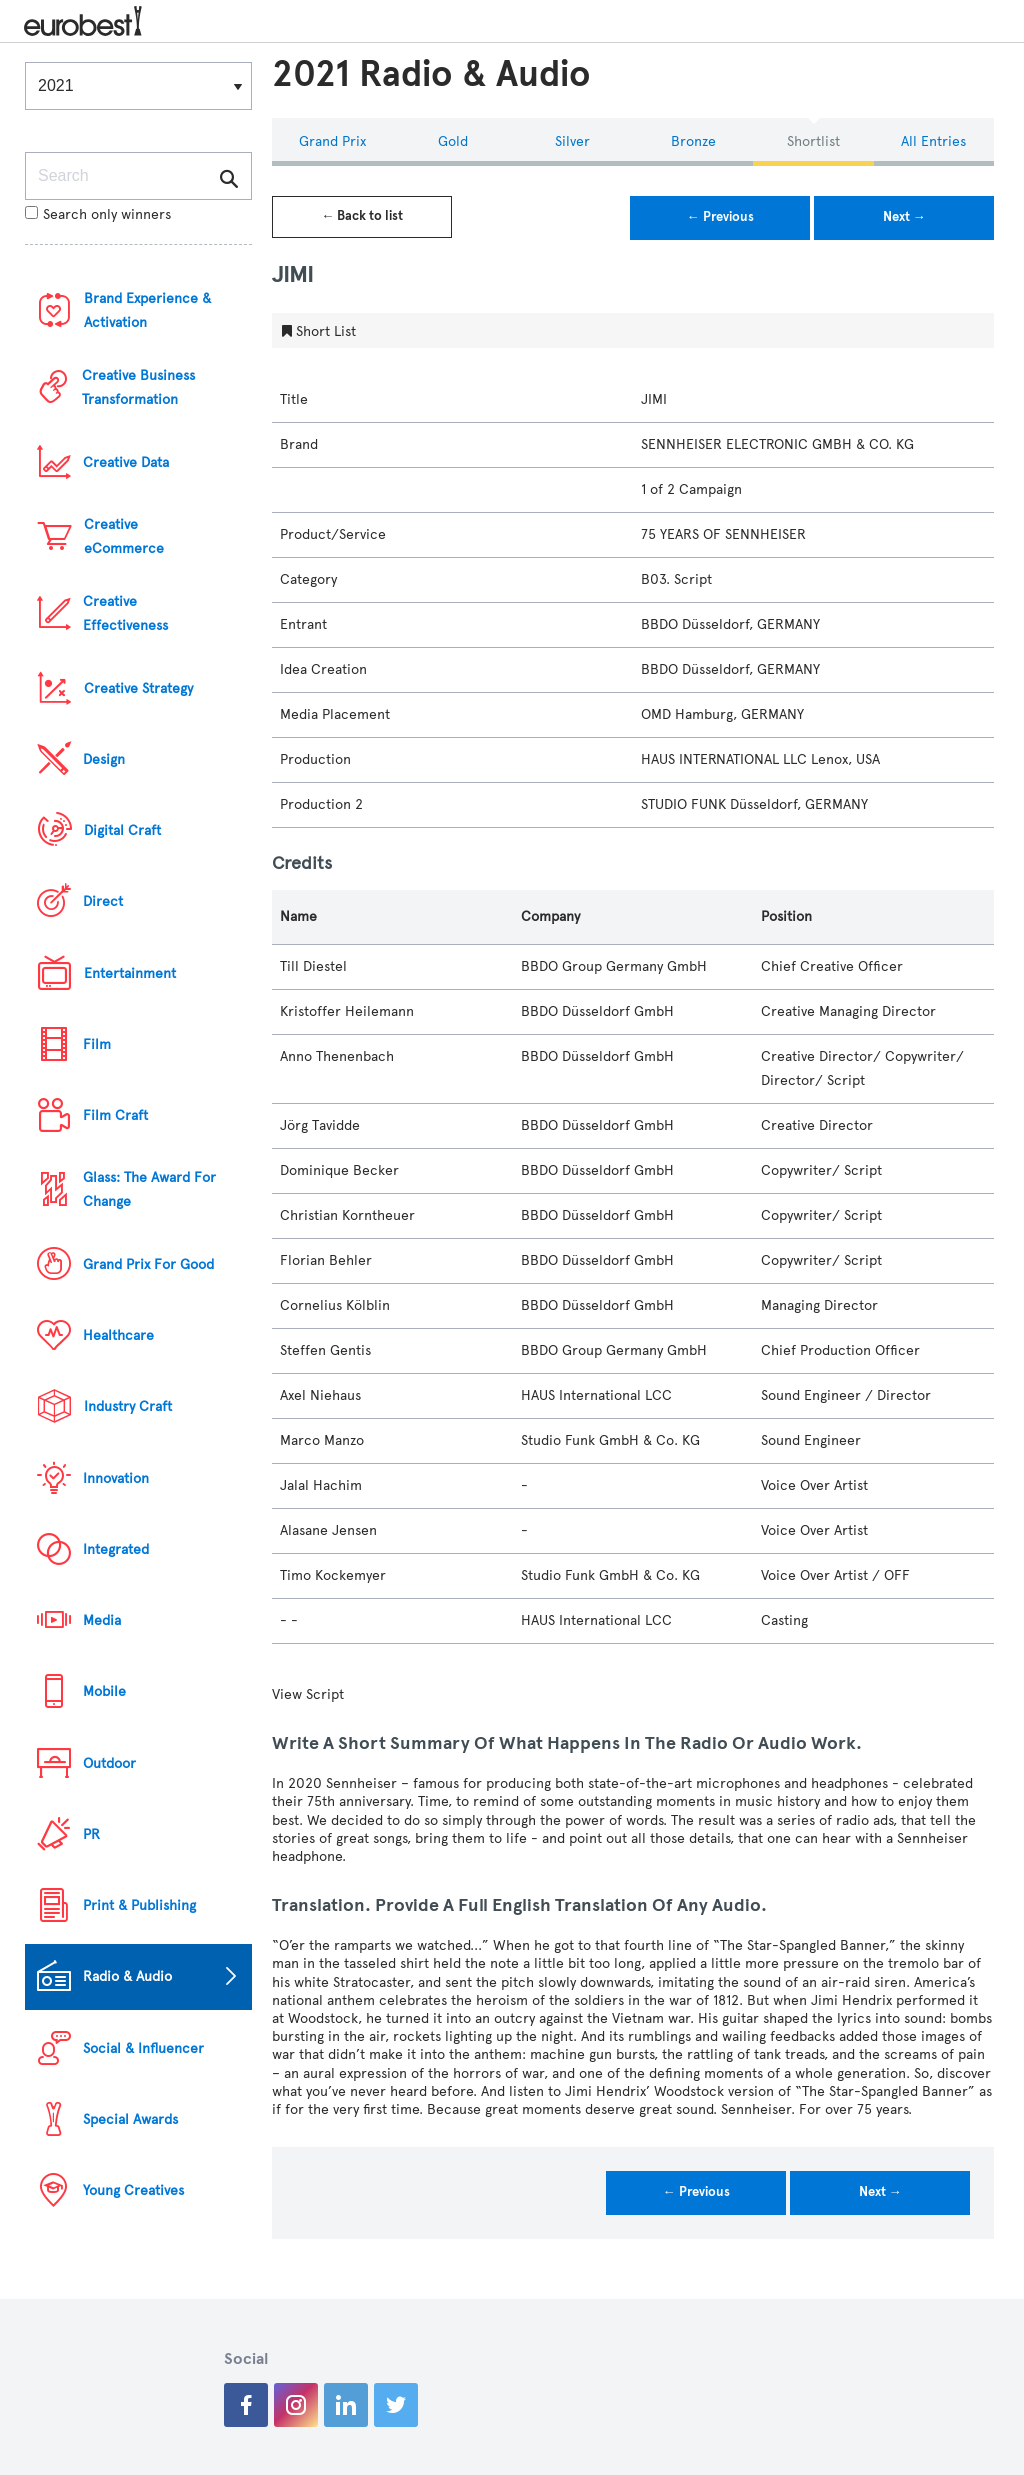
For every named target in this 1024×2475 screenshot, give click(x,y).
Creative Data (126, 462)
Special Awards (130, 2119)
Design (104, 759)
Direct (103, 901)
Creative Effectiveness (125, 613)
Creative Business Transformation (138, 387)
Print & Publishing (139, 1905)
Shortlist (813, 141)
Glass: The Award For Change (149, 1189)
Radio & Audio (127, 1976)
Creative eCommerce (124, 536)
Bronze (693, 141)
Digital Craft (122, 830)
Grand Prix (332, 141)
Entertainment (130, 973)
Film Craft (115, 1115)
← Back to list (362, 216)
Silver (572, 141)
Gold (453, 141)
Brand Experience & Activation (147, 310)
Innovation (116, 1478)
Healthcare (118, 1335)
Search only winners (98, 214)
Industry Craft (128, 1406)
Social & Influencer (143, 2048)
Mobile (104, 1691)
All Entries (933, 141)
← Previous (720, 217)
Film (97, 1044)
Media (102, 1620)
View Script (308, 1694)
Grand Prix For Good (148, 1264)
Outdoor (109, 1763)
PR (91, 1834)
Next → (904, 217)
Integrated (116, 1549)
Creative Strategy (138, 688)
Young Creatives (133, 2190)
